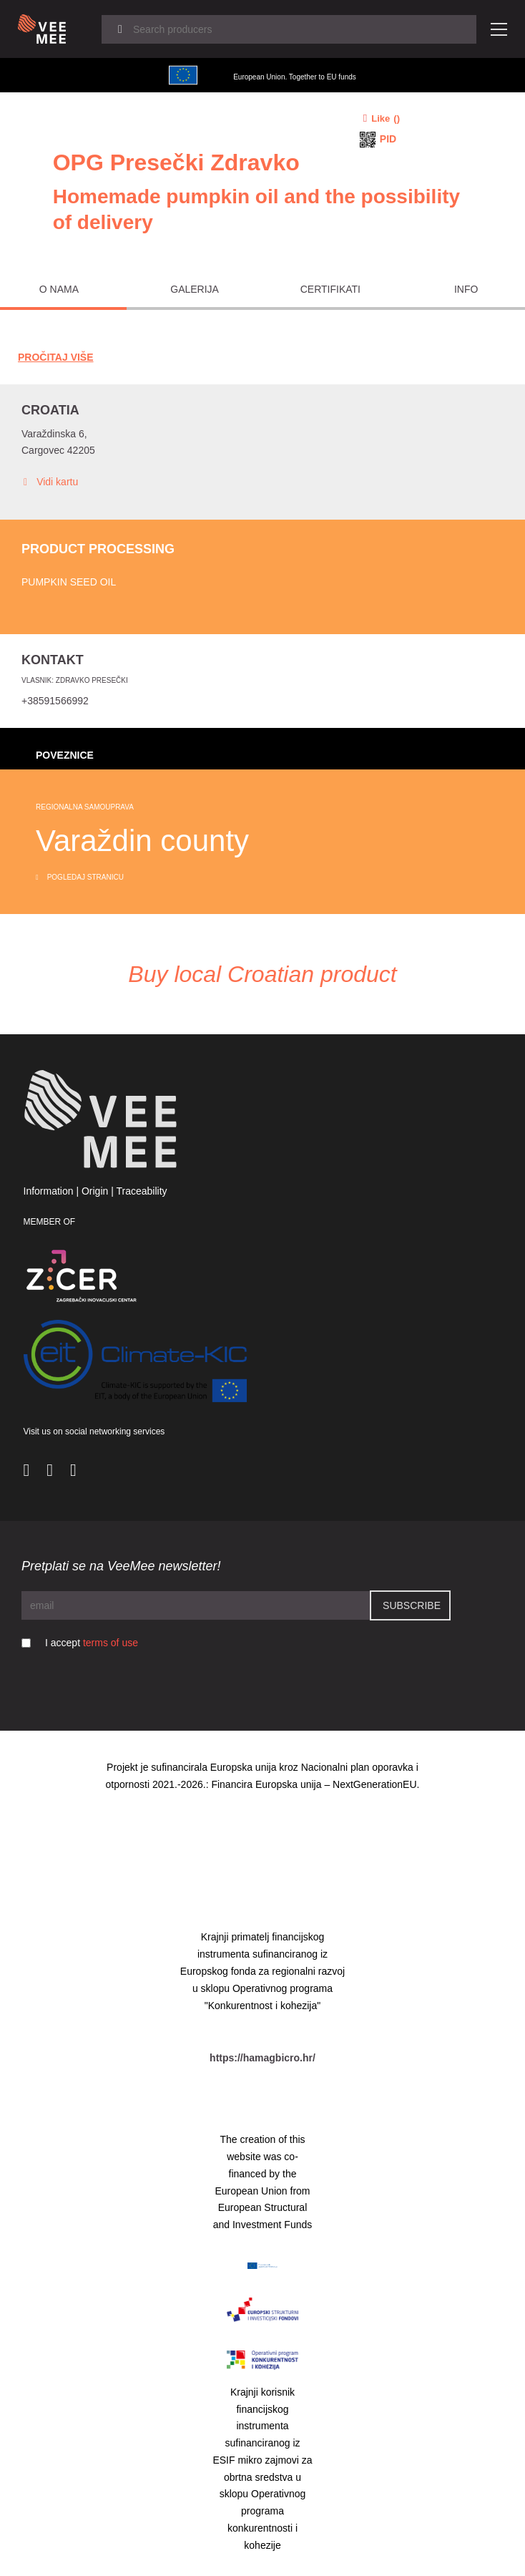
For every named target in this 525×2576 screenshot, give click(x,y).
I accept (91, 1642)
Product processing (98, 549)
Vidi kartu (49, 482)
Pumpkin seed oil (68, 582)
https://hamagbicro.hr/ (262, 2058)
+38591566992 (55, 700)
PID (388, 139)
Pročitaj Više (56, 357)
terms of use (110, 1642)
